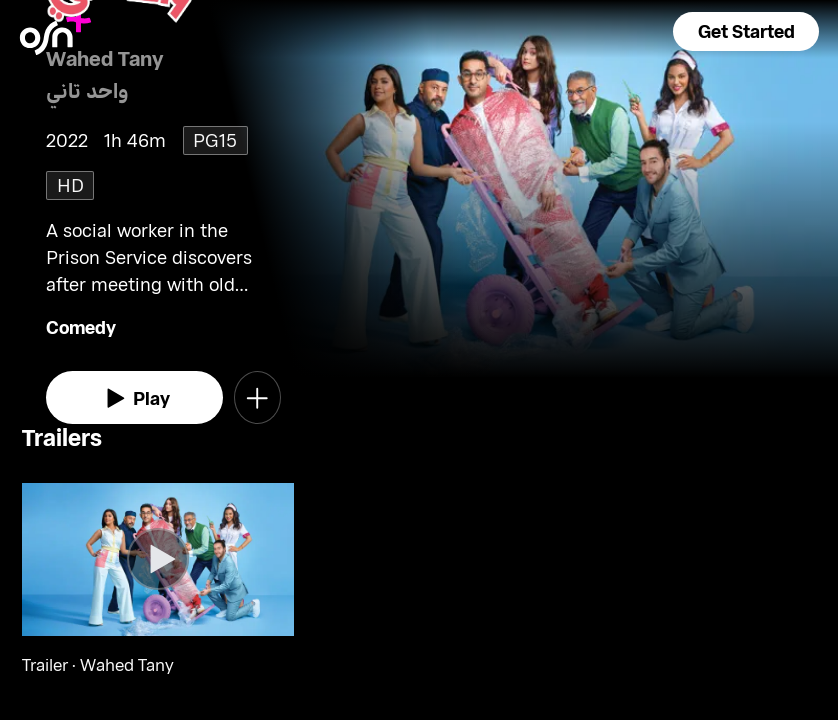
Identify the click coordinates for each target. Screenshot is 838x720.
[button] (746, 31)
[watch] (134, 397)
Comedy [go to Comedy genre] (81, 327)
